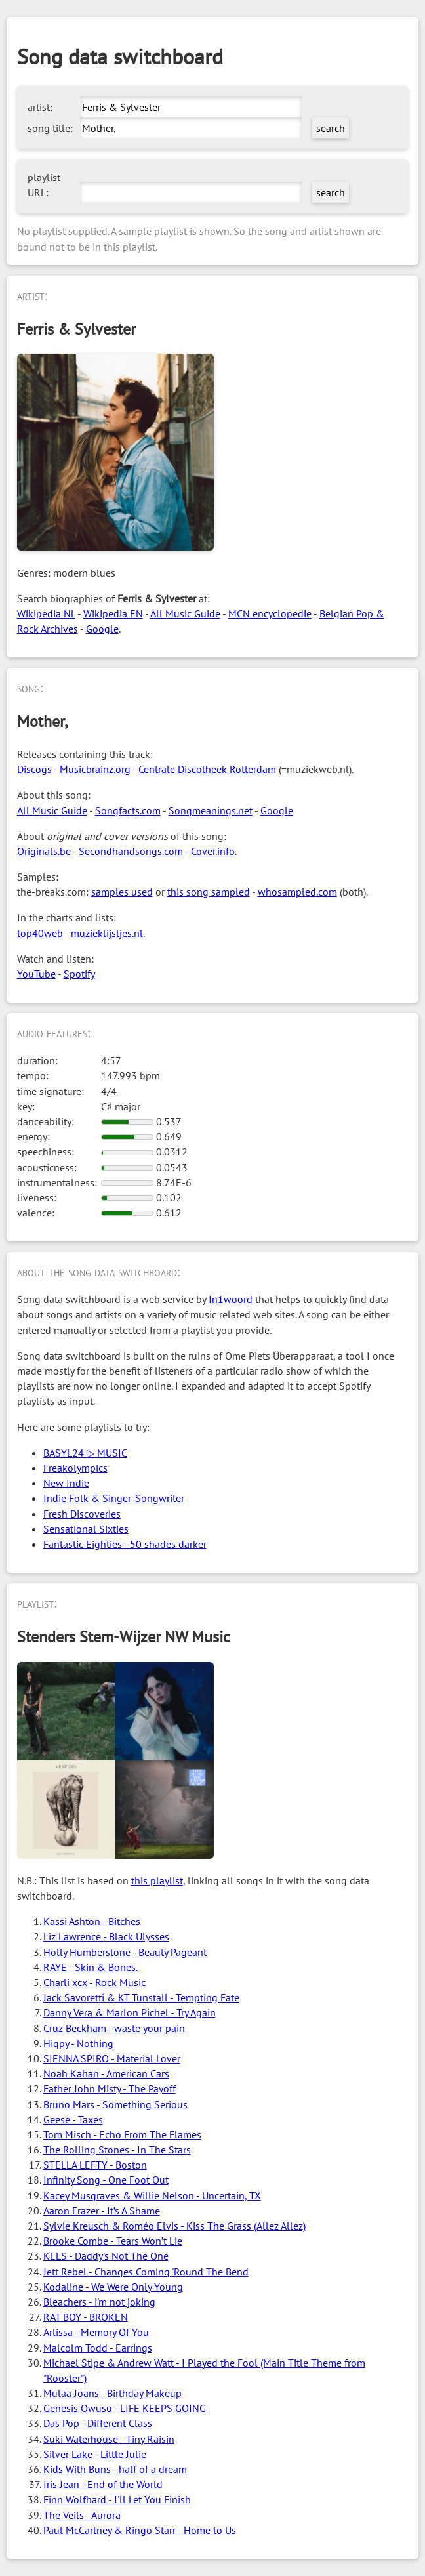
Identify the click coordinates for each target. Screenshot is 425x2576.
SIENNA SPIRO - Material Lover (111, 2058)
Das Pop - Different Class (97, 2423)
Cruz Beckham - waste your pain (114, 2028)
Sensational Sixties (86, 1528)
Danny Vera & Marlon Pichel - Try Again (129, 2012)
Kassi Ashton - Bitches (91, 1921)
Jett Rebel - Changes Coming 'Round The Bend (146, 2271)
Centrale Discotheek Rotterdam (207, 769)
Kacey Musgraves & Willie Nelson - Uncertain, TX (152, 2195)
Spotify (79, 973)
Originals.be (44, 851)
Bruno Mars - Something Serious (115, 2104)
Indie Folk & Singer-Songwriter (113, 1498)
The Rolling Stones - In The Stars (117, 2149)
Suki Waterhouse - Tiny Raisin (108, 2438)
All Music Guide (185, 613)
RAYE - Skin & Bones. (90, 1967)
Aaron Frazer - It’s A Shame (101, 2210)
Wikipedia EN (113, 613)
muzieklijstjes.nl (107, 933)
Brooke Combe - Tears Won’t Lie (112, 2240)
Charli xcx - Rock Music (94, 1982)
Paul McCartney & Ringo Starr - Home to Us (139, 2530)
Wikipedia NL (46, 613)
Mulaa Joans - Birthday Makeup (112, 2392)
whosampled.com (297, 891)
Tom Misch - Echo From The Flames (122, 2134)
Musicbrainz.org (95, 769)
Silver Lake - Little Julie (94, 2454)
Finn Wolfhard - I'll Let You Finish (117, 2499)
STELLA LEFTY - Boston (95, 2164)
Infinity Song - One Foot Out (106, 2179)
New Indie (66, 1482)
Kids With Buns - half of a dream (115, 2469)
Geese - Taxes (73, 2119)
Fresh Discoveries (82, 1513)
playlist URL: (44, 185)
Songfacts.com (128, 810)
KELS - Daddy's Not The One (106, 2255)
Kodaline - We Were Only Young (113, 2286)
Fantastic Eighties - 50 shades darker (125, 1543)
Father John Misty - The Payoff (109, 2088)
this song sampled (208, 891)
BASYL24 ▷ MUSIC (85, 1452)
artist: (40, 107)
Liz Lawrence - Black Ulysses (106, 1936)
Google (102, 628)
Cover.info (213, 851)
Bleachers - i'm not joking (99, 2301)
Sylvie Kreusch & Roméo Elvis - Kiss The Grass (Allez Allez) (174, 2225)
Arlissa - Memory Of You (96, 2331)
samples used (122, 891)
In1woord (231, 1299)
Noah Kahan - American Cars (106, 2073)
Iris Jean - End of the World (103, 2484)
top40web (40, 933)
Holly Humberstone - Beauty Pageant (125, 1952)
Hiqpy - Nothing (78, 2043)
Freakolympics (75, 1467)
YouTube (36, 973)
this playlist (157, 1880)
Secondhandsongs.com (131, 851)
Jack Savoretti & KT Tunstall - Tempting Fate (141, 1997)
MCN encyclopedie (270, 613)
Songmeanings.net (211, 810)
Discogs (34, 769)
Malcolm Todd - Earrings (97, 2347)
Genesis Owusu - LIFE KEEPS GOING (124, 2408)
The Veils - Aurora (82, 2515)
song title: (50, 128)
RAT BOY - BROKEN (85, 2316)
